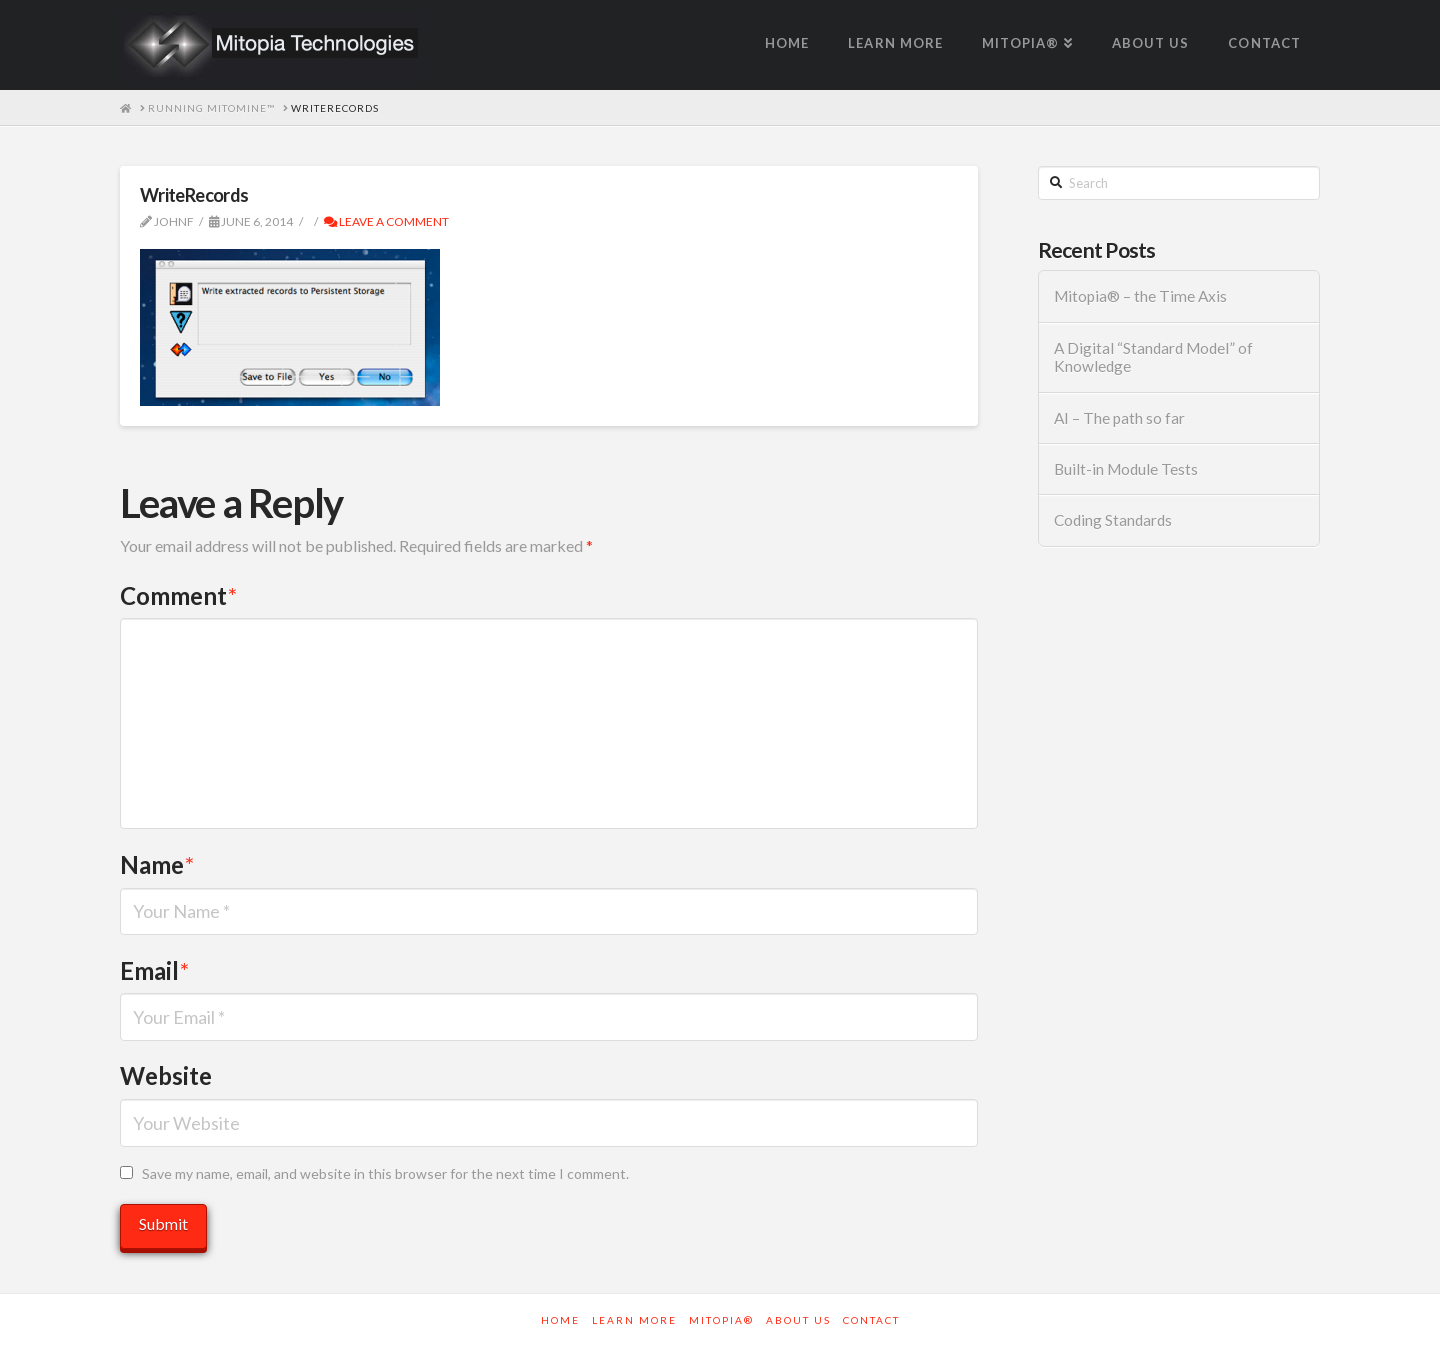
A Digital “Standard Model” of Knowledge (1153, 357)
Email (154, 970)
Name (157, 864)
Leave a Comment (386, 221)
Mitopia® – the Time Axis (1140, 296)
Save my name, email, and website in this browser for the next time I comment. (385, 1173)
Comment (178, 595)
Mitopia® (721, 1320)
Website (166, 1075)
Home (560, 1320)
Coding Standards (1113, 520)
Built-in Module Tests (1126, 469)
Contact (871, 1320)
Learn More (634, 1320)
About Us (798, 1320)
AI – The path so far (1119, 418)
